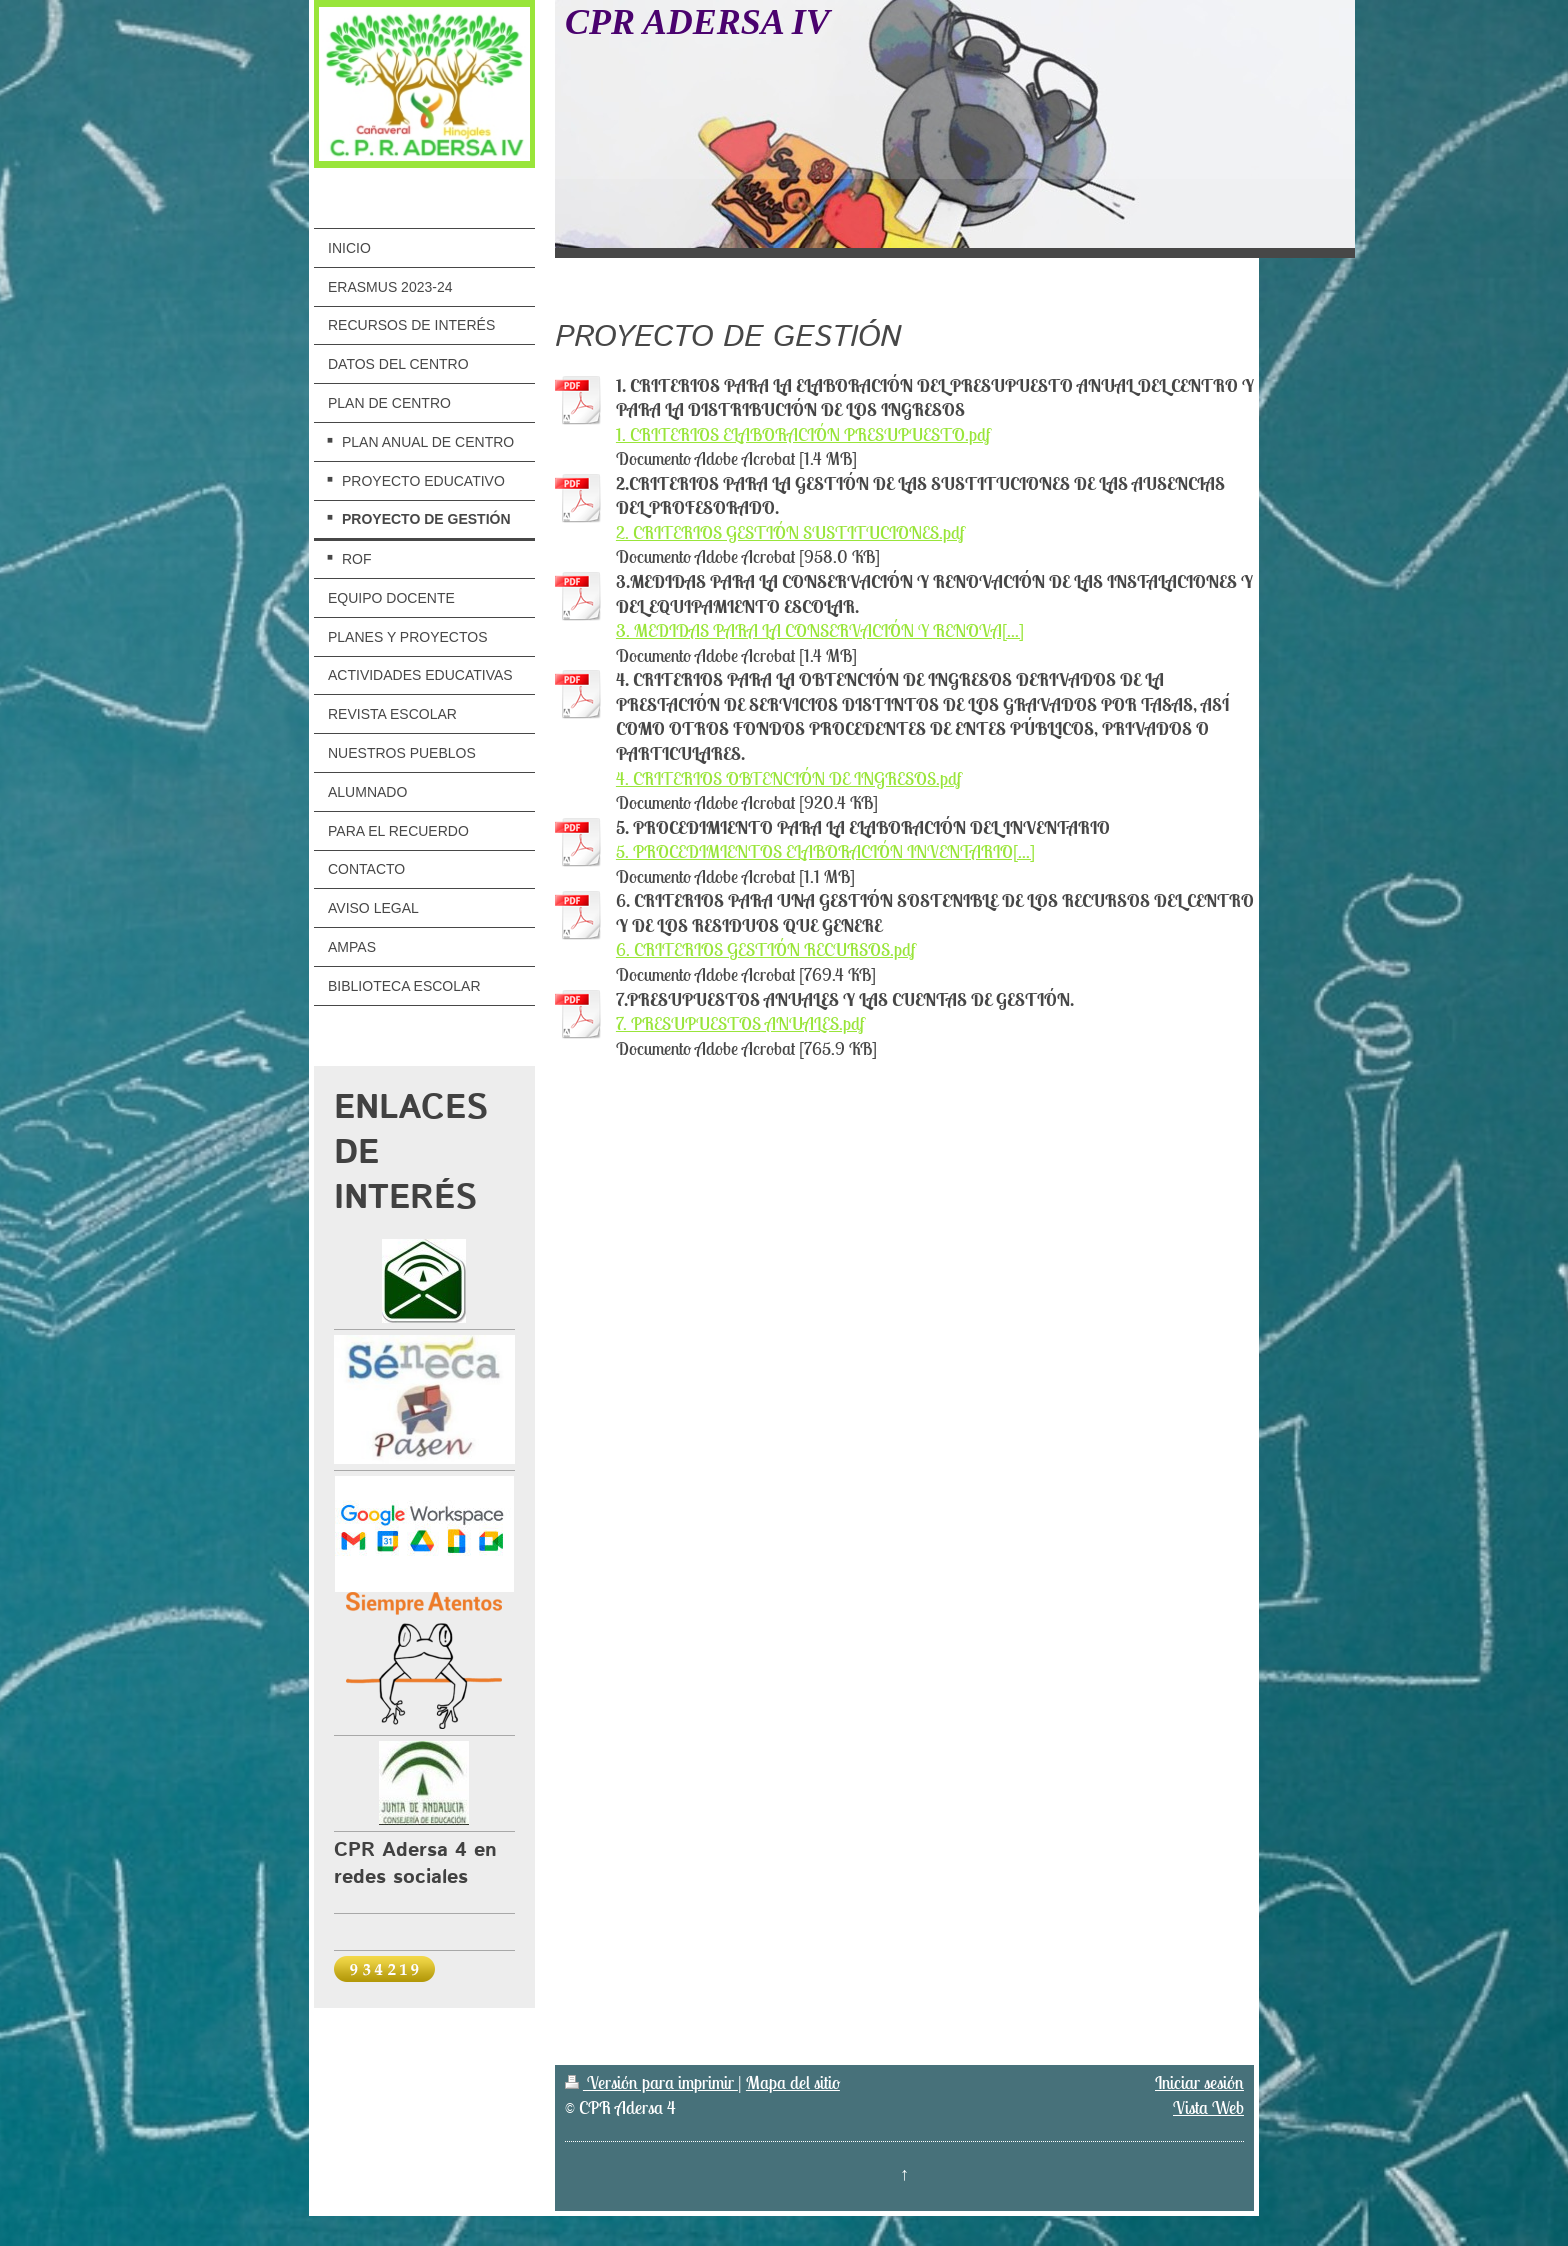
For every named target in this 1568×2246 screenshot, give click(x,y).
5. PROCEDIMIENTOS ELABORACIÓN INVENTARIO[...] (825, 851)
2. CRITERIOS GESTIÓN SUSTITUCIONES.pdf (790, 532)
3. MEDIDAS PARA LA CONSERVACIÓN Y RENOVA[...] (820, 630)
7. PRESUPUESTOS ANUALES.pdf (740, 1023)
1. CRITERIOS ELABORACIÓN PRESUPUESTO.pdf (803, 434)
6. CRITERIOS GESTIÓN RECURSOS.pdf (765, 949)
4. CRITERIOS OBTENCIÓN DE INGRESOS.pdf (788, 778)
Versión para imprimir (651, 2082)
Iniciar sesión (1199, 2082)
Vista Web (1208, 2107)
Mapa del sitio (793, 2082)
